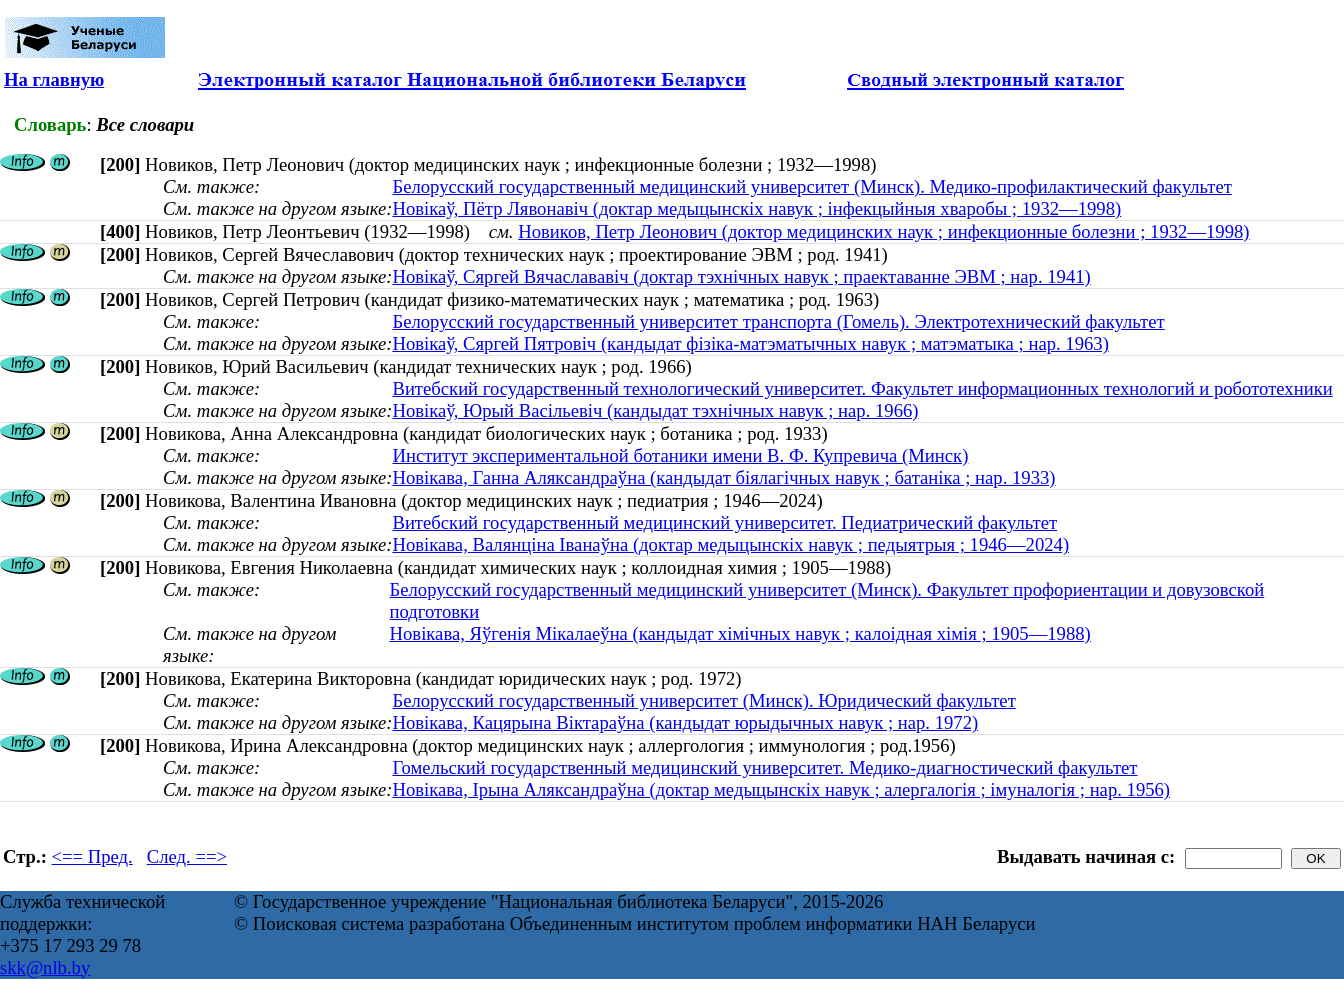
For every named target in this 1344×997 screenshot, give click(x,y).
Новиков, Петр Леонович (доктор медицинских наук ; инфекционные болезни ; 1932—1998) (883, 231)
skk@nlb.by (45, 967)
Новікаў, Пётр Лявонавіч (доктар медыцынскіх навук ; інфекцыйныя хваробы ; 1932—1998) (756, 208)
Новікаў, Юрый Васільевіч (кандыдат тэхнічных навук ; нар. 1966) (655, 410)
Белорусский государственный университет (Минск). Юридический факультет (703, 700)
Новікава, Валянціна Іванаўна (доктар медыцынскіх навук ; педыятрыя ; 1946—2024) (730, 544)
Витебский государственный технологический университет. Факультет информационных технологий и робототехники (862, 388)
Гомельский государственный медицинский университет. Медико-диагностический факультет (764, 767)
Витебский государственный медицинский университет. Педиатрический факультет (724, 522)
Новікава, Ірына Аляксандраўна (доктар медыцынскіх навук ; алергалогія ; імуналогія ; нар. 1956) (781, 789)
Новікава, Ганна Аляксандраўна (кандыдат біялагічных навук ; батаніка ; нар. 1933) (723, 477)
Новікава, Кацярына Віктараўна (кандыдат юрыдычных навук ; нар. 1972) (685, 722)
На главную (54, 79)
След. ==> (187, 856)
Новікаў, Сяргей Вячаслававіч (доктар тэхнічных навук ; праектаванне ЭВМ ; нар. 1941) (741, 276)
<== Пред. (92, 856)
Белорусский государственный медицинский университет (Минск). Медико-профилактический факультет (811, 186)
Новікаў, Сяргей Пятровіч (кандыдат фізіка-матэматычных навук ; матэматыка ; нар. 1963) (750, 343)
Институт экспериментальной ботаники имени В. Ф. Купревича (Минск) (680, 455)
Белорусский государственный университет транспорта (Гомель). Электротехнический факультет (778, 321)
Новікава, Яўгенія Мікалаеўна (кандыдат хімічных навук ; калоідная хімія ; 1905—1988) (740, 633)
